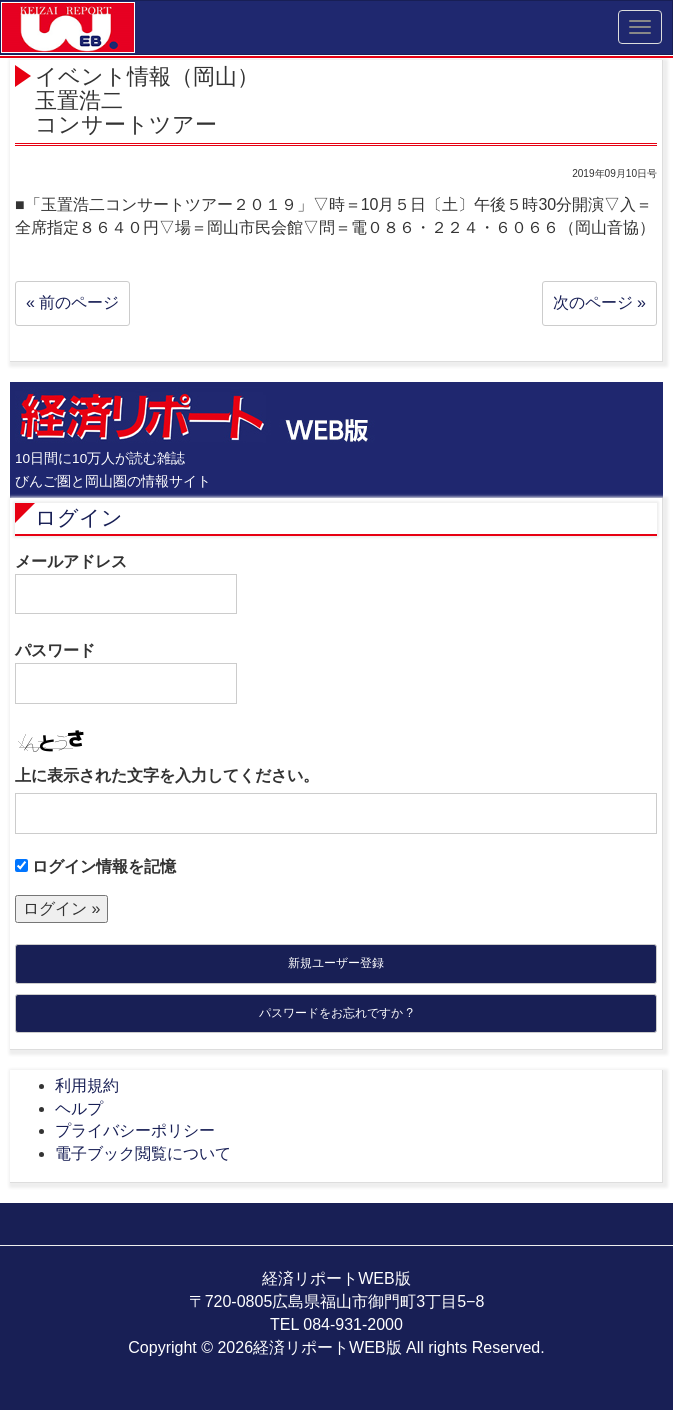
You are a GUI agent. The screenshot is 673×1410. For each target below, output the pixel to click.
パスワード (126, 673)
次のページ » (599, 302)
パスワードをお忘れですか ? (336, 1013)
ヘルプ (79, 1108)
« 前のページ (72, 302)
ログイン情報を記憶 (95, 866)
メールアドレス (126, 584)
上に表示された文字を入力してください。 (167, 775)
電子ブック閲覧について (143, 1153)
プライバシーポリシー (135, 1130)
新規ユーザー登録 (336, 963)
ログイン (79, 517)
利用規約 (87, 1085)
